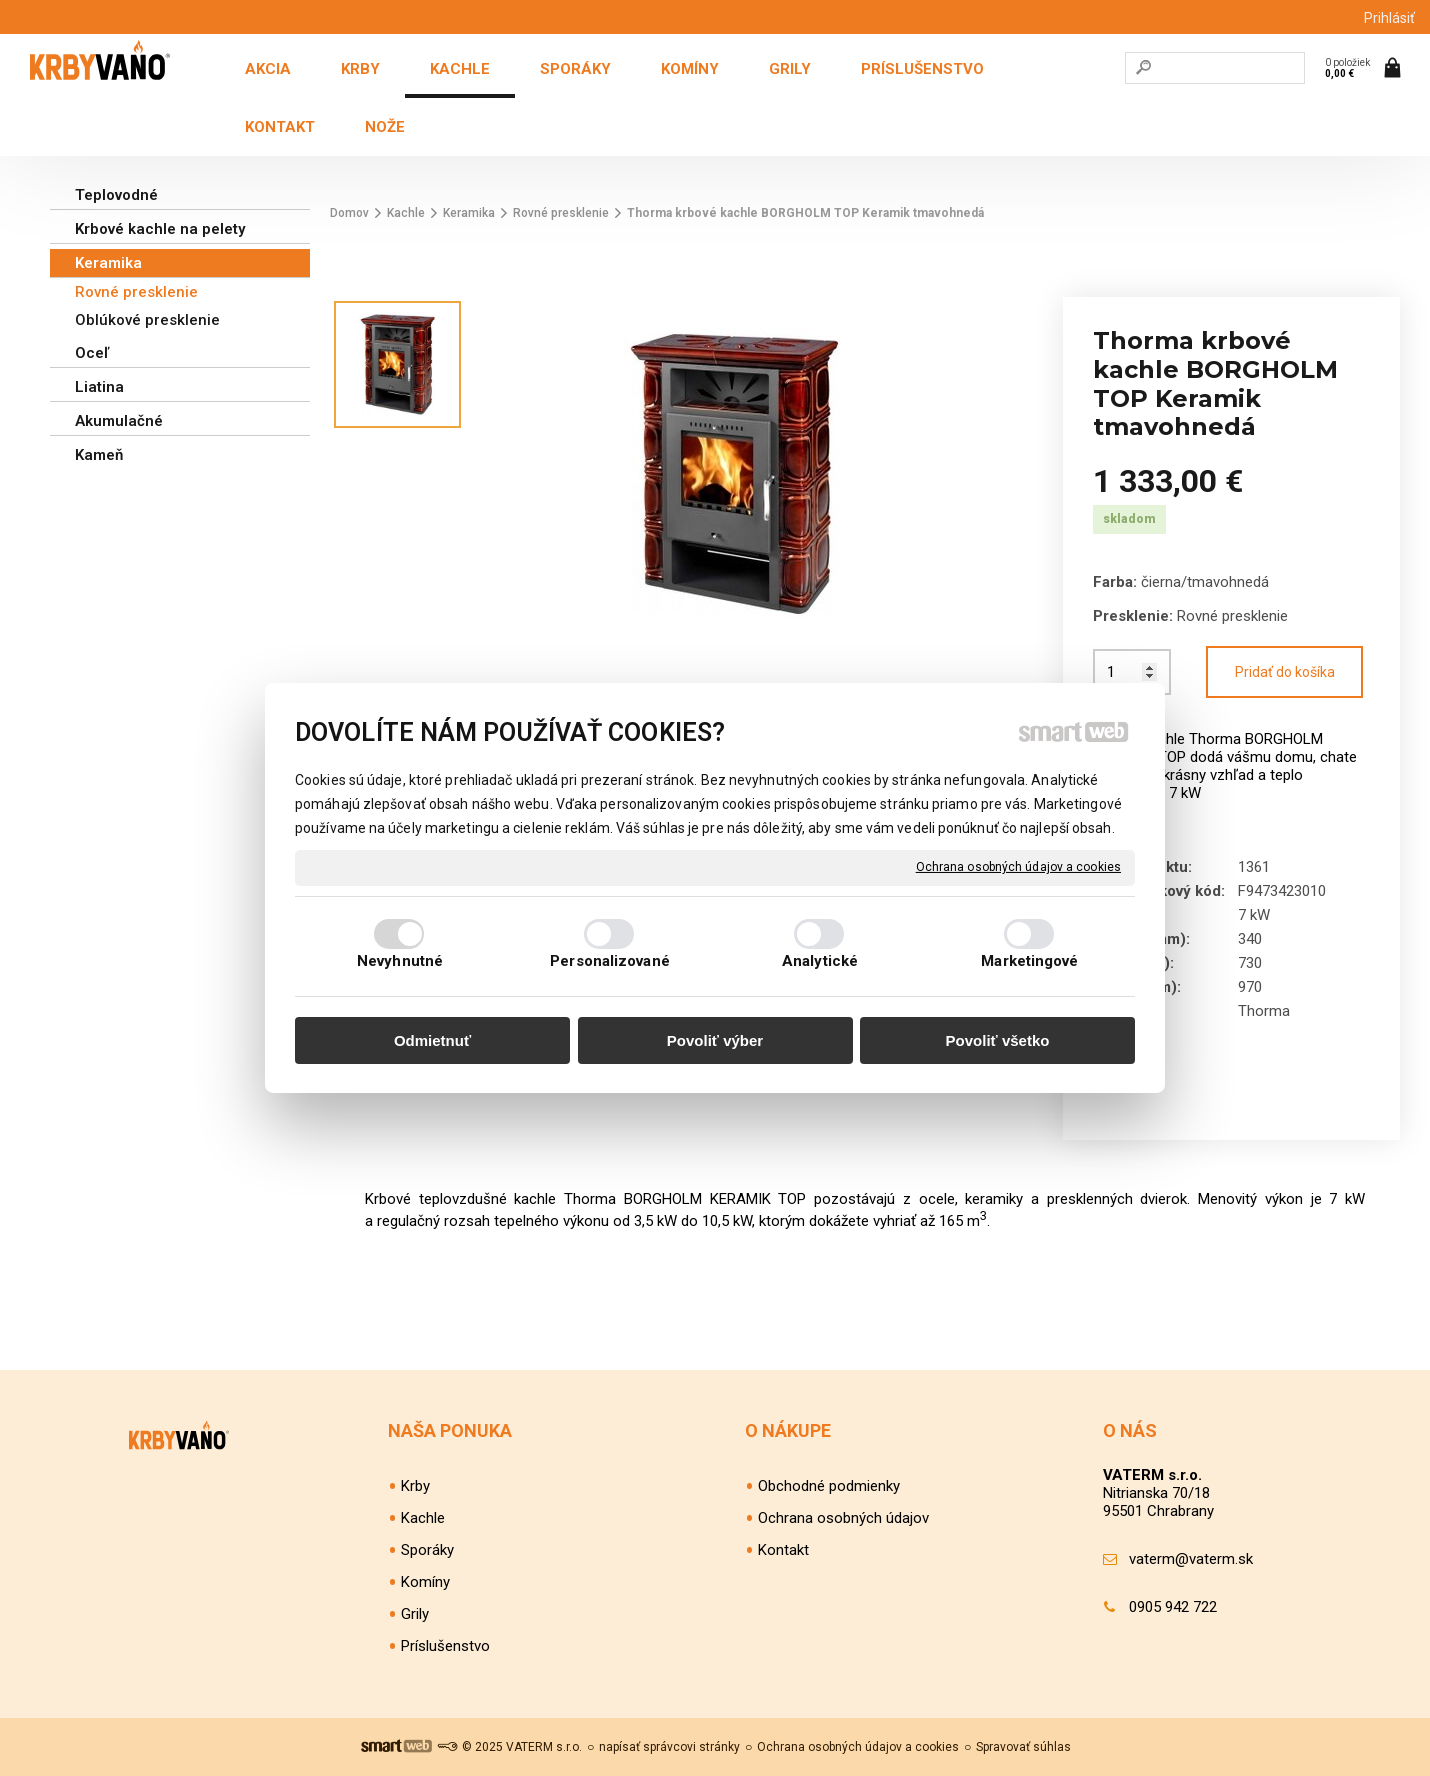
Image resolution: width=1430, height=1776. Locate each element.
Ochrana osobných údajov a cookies (1018, 867)
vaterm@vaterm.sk (1191, 1559)
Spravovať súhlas (1023, 1747)
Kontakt (783, 1550)
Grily (415, 1614)
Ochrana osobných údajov (843, 1518)
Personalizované (610, 961)
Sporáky (427, 1550)
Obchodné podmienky (829, 1486)
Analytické (820, 961)
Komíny (425, 1582)
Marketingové (1029, 961)
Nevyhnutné (400, 961)
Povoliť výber (715, 1040)
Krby (415, 1486)
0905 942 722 (1173, 1607)
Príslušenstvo (445, 1646)
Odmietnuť (432, 1040)
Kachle (423, 1518)
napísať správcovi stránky (669, 1747)
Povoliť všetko (998, 1040)
